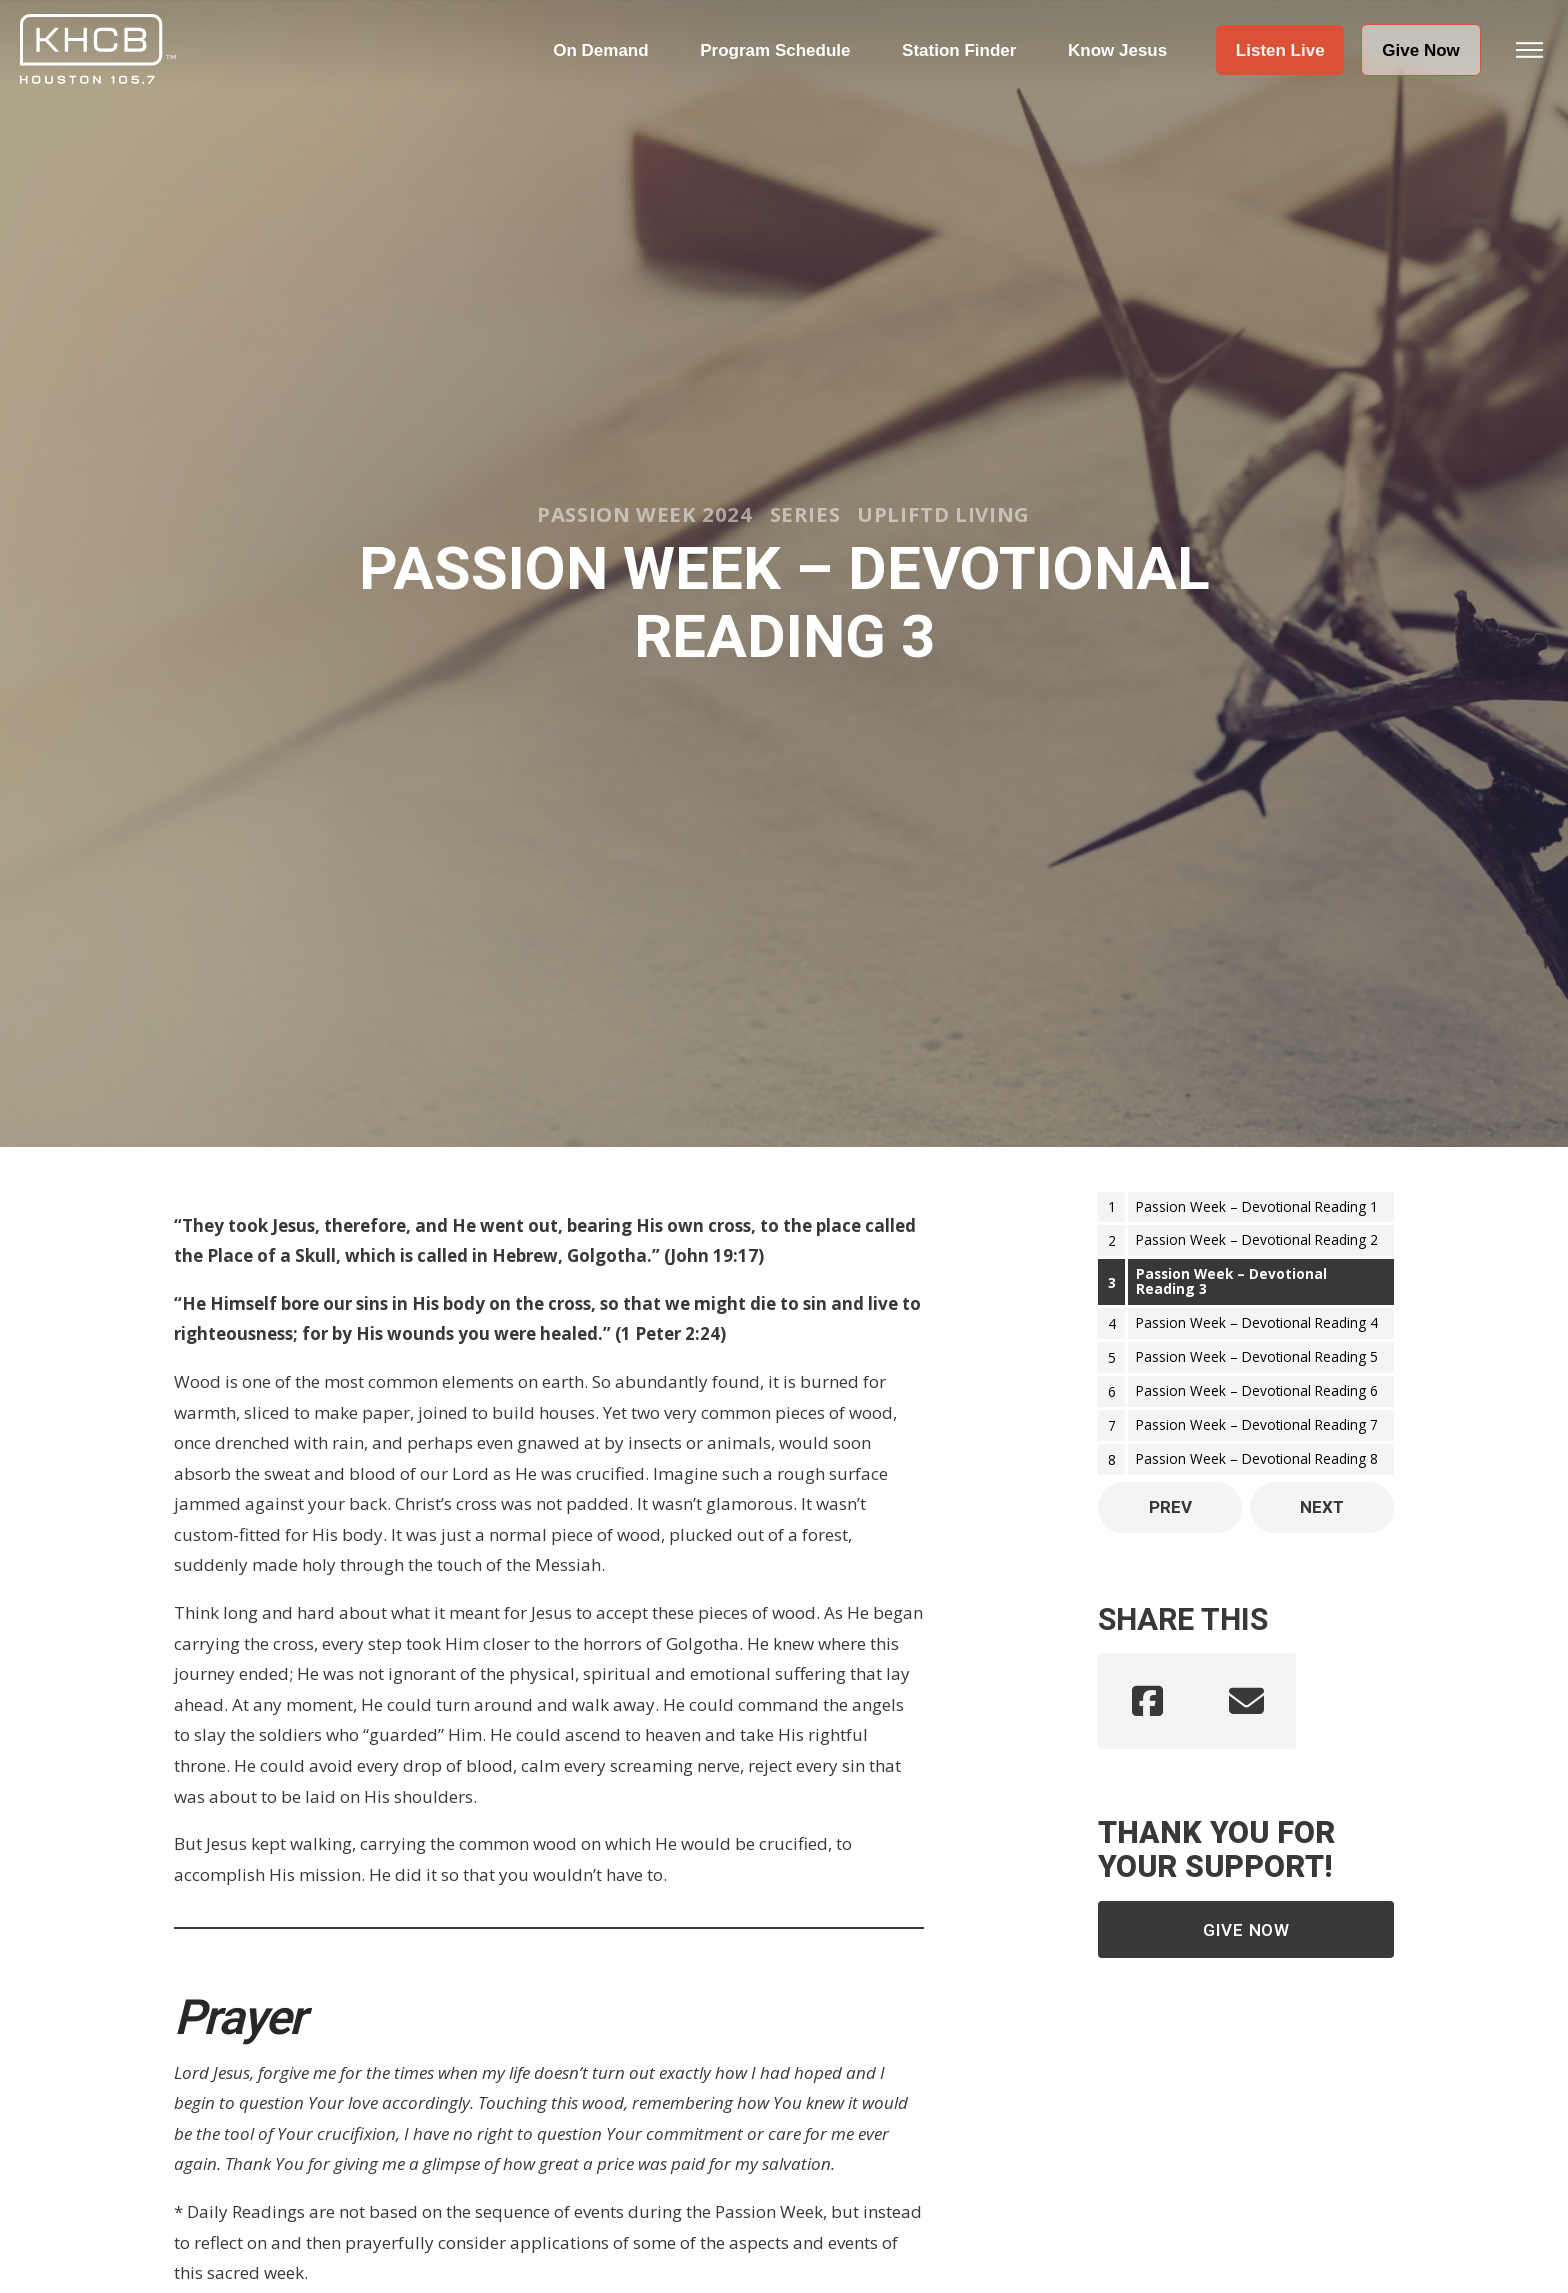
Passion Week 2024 (644, 514)
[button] (1280, 50)
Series (805, 514)
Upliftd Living (943, 514)
